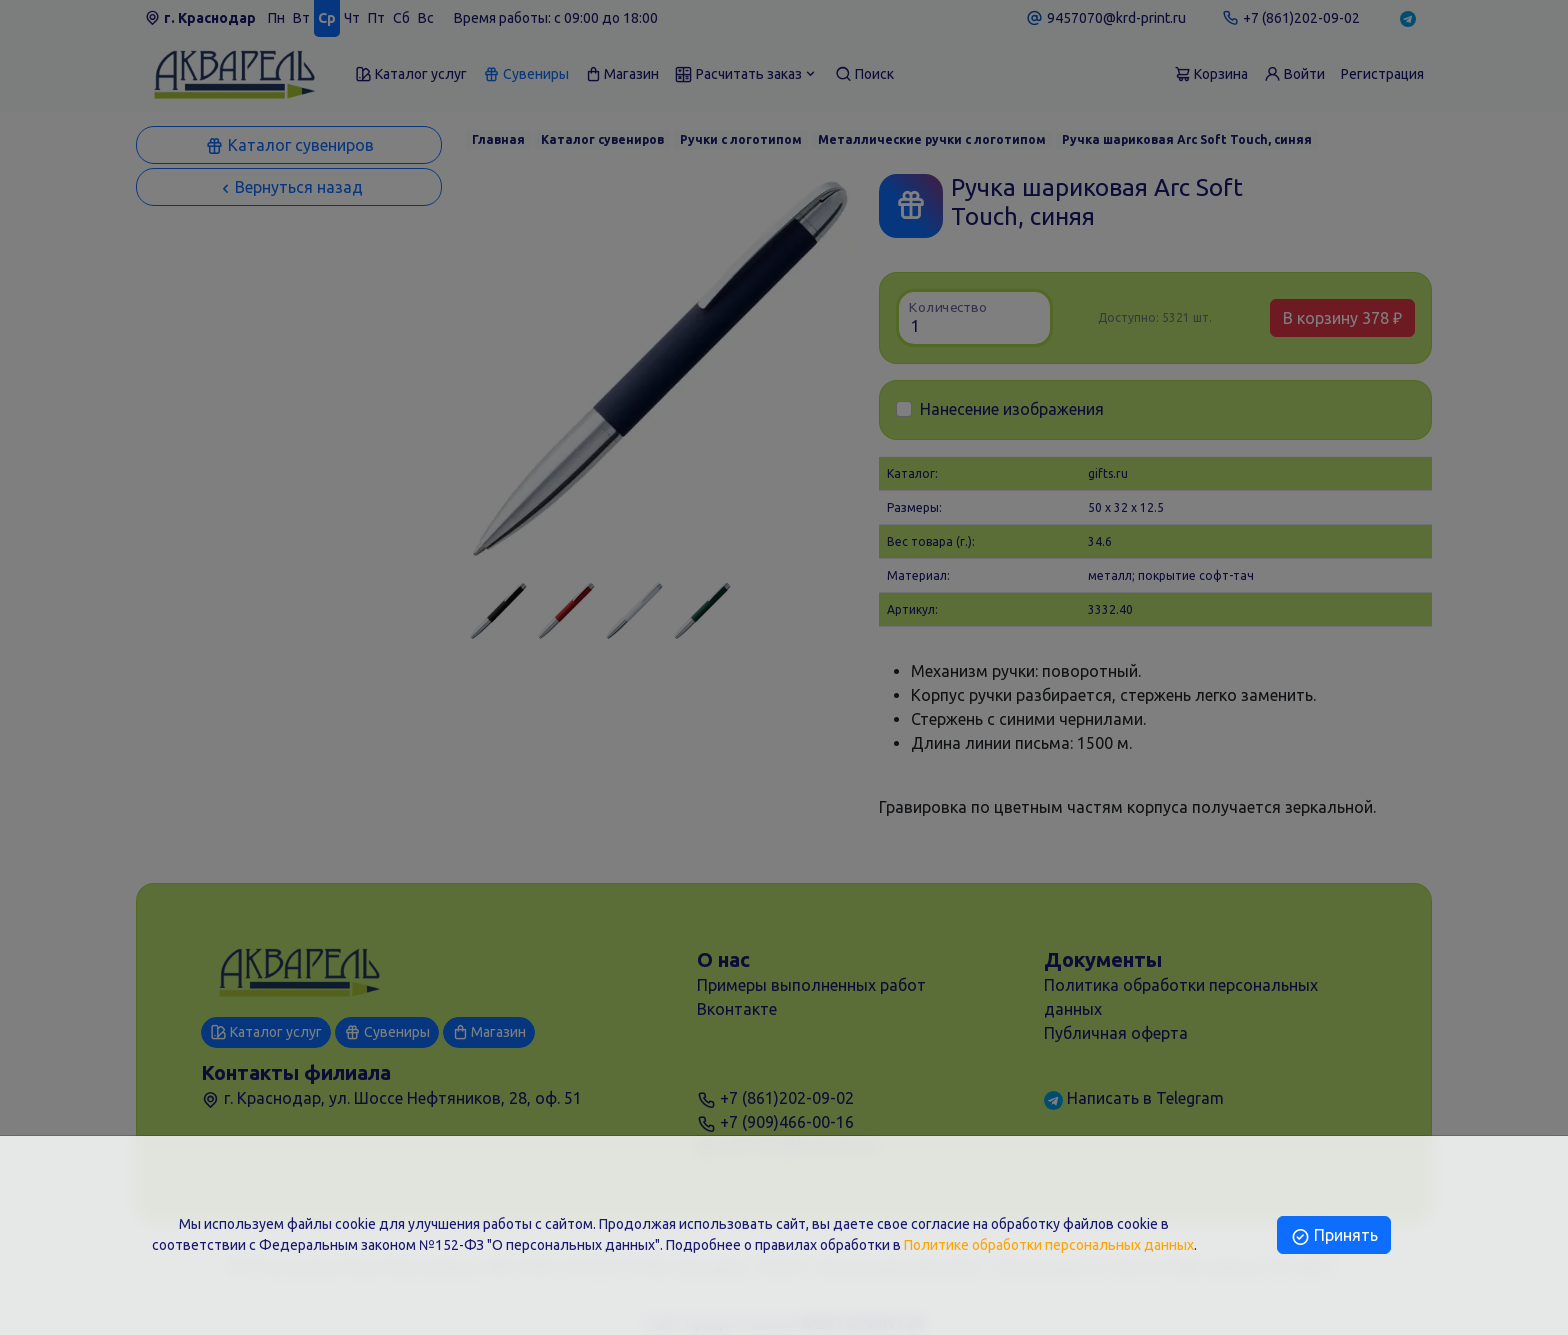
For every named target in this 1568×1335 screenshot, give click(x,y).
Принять (1333, 1235)
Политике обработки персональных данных (1049, 1245)
